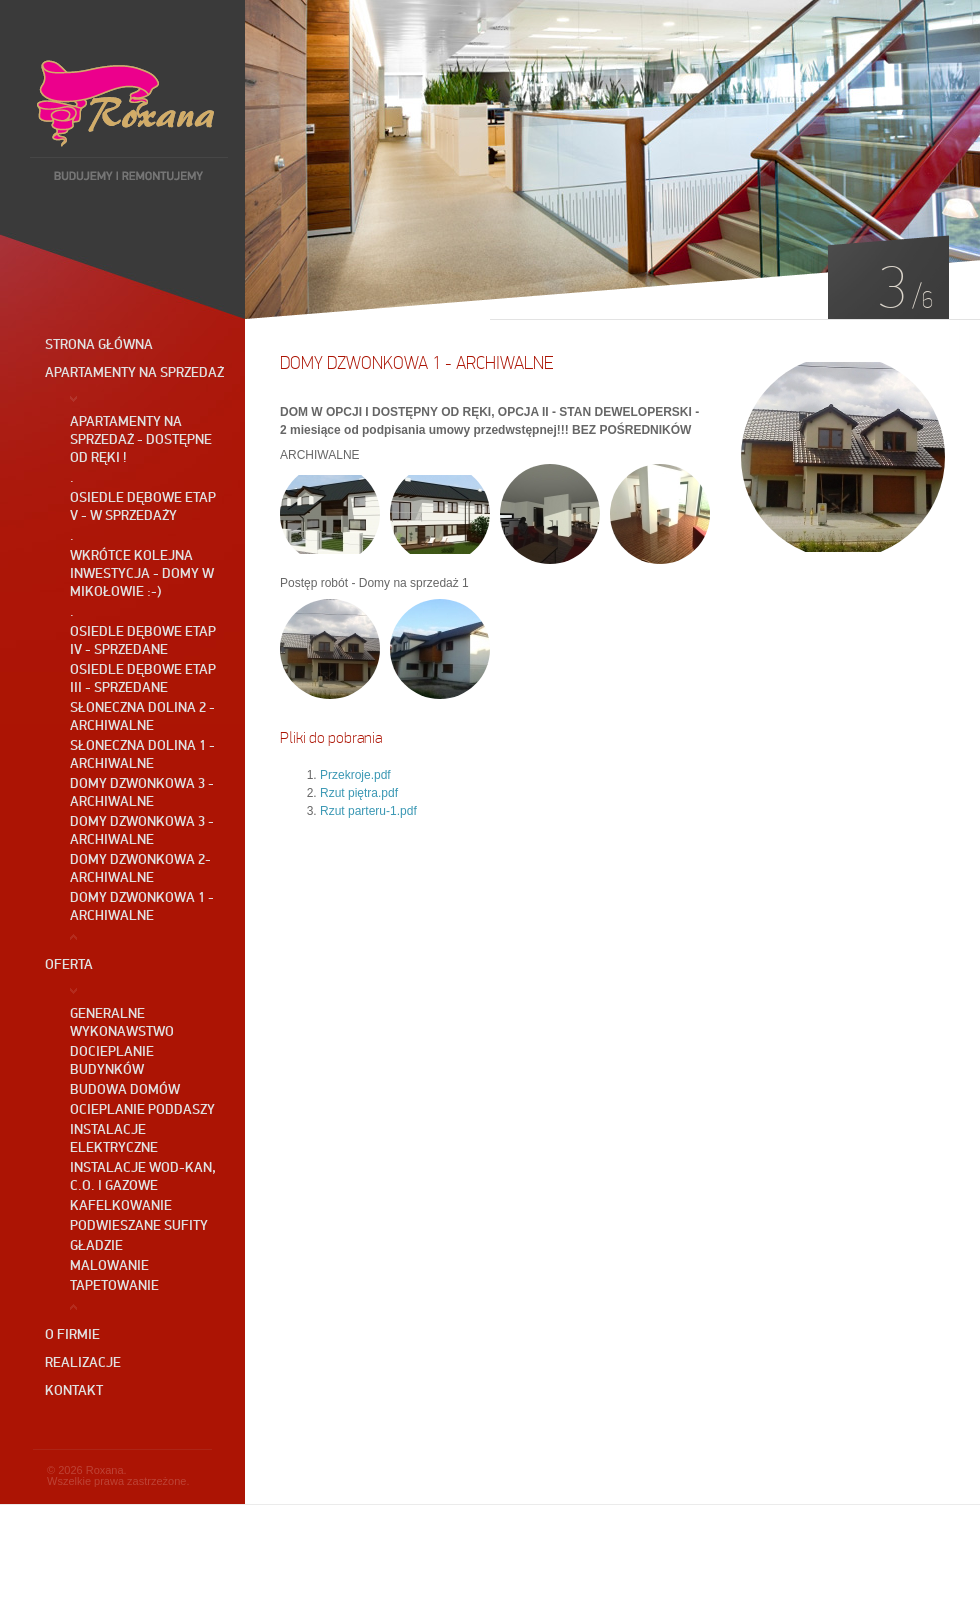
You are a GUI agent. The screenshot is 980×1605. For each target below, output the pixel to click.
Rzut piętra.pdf (359, 793)
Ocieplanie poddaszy (142, 1109)
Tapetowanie (114, 1285)
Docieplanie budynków (112, 1060)
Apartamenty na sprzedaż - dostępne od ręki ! (141, 439)
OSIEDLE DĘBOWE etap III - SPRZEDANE (143, 678)
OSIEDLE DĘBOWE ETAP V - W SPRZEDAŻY (143, 506)
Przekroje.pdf (355, 775)
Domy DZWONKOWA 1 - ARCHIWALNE (142, 906)
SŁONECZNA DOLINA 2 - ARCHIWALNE (142, 716)
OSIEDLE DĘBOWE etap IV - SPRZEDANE (143, 640)
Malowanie (109, 1265)
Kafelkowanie (121, 1205)
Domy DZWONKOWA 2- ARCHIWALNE (140, 868)
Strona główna (99, 344)
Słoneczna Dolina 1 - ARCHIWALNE (142, 754)
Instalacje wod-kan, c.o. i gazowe (143, 1176)
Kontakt (74, 1390)
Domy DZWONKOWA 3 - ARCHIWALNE (142, 792)
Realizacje (83, 1362)
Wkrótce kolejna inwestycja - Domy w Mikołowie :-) (142, 573)
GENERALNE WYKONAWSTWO (122, 1022)
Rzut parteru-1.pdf (368, 811)
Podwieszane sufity (139, 1225)
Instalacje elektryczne (114, 1138)
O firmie (72, 1334)
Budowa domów (125, 1089)
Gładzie (96, 1245)
